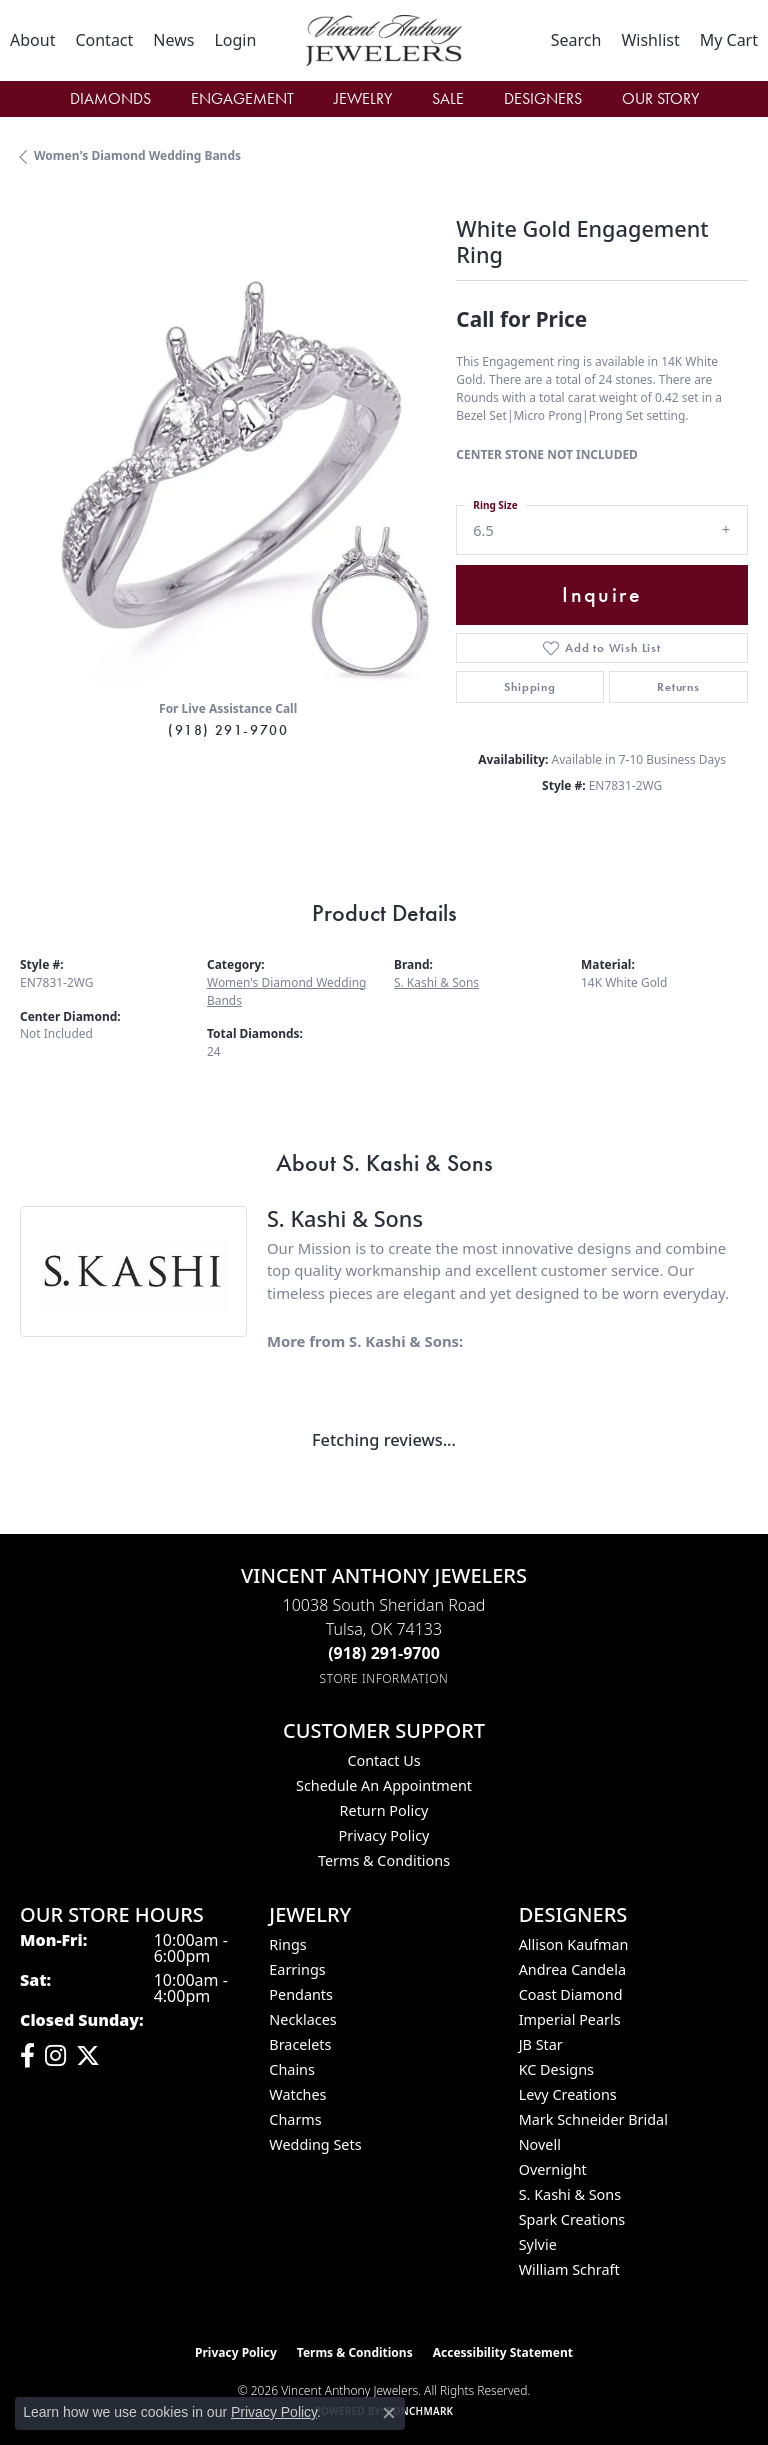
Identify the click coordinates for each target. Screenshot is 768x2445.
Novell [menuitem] (540, 2144)
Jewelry (363, 98)
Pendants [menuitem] (301, 1994)
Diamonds (110, 98)
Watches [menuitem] (297, 2094)
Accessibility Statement (503, 2352)
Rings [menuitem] (287, 1944)
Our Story (660, 98)
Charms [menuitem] (295, 2119)
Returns (678, 687)
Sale (448, 98)
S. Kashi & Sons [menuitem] (570, 2194)
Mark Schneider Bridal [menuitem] (593, 2119)
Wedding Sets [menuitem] (315, 2144)
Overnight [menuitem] (553, 2169)
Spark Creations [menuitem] (572, 2219)
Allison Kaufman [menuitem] (574, 1944)
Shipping (529, 687)
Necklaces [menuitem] (302, 2019)
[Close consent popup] (389, 2413)
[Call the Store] (384, 1653)
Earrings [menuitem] (297, 1969)
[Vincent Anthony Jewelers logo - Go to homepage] (383, 40)
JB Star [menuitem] (541, 2044)
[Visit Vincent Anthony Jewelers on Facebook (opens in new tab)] (27, 2056)
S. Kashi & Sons (436, 982)
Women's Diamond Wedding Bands (137, 155)
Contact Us (383, 1760)
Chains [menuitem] (292, 2069)
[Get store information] (384, 1678)
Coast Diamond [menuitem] (571, 1994)
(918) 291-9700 (228, 730)
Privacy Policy (384, 1835)
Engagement (242, 98)
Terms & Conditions (384, 1860)
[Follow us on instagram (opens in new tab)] (55, 2056)
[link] (32, 40)
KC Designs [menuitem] (556, 2069)
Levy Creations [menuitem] (568, 2094)
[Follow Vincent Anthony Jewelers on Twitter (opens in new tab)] (88, 2056)
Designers (543, 98)
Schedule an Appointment (384, 1785)
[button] (235, 40)
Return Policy (384, 1810)
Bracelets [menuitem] (300, 2044)
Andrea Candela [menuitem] (572, 1969)
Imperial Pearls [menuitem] (570, 2019)
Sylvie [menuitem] (538, 2244)
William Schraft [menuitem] (569, 2269)
